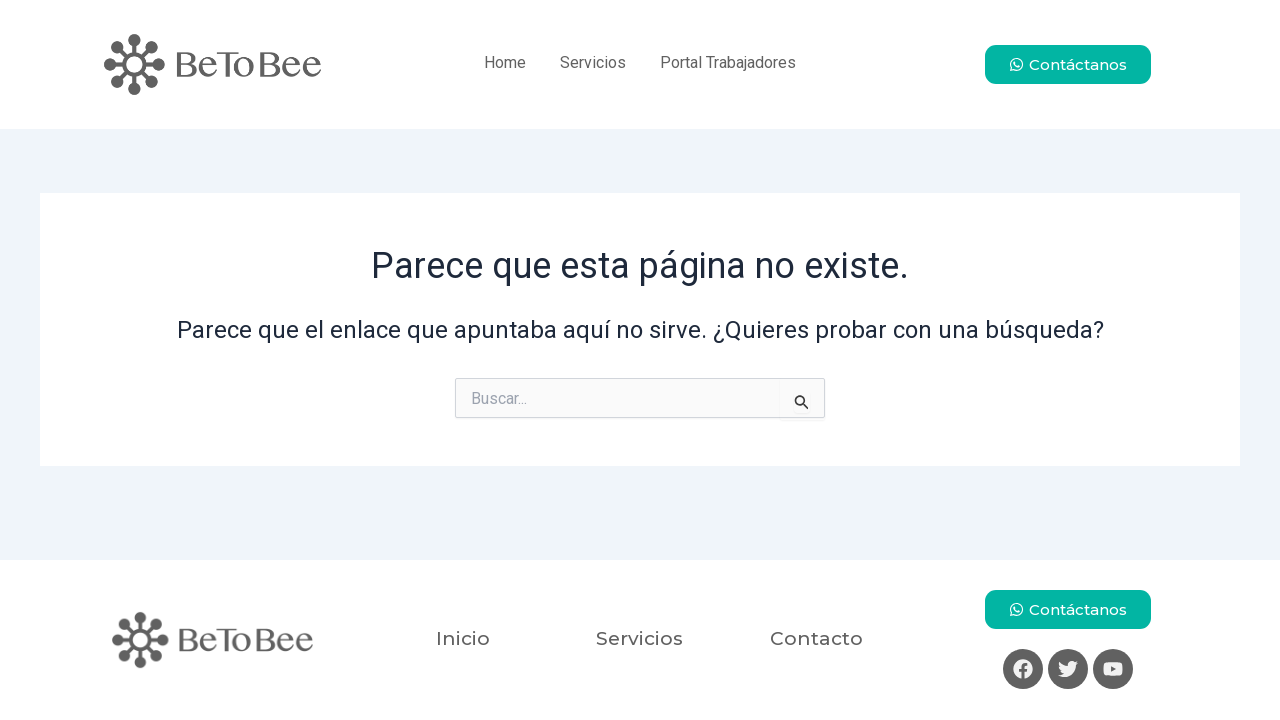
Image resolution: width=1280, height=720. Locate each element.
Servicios (593, 62)
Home (505, 62)
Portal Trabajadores (728, 62)
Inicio (463, 638)
